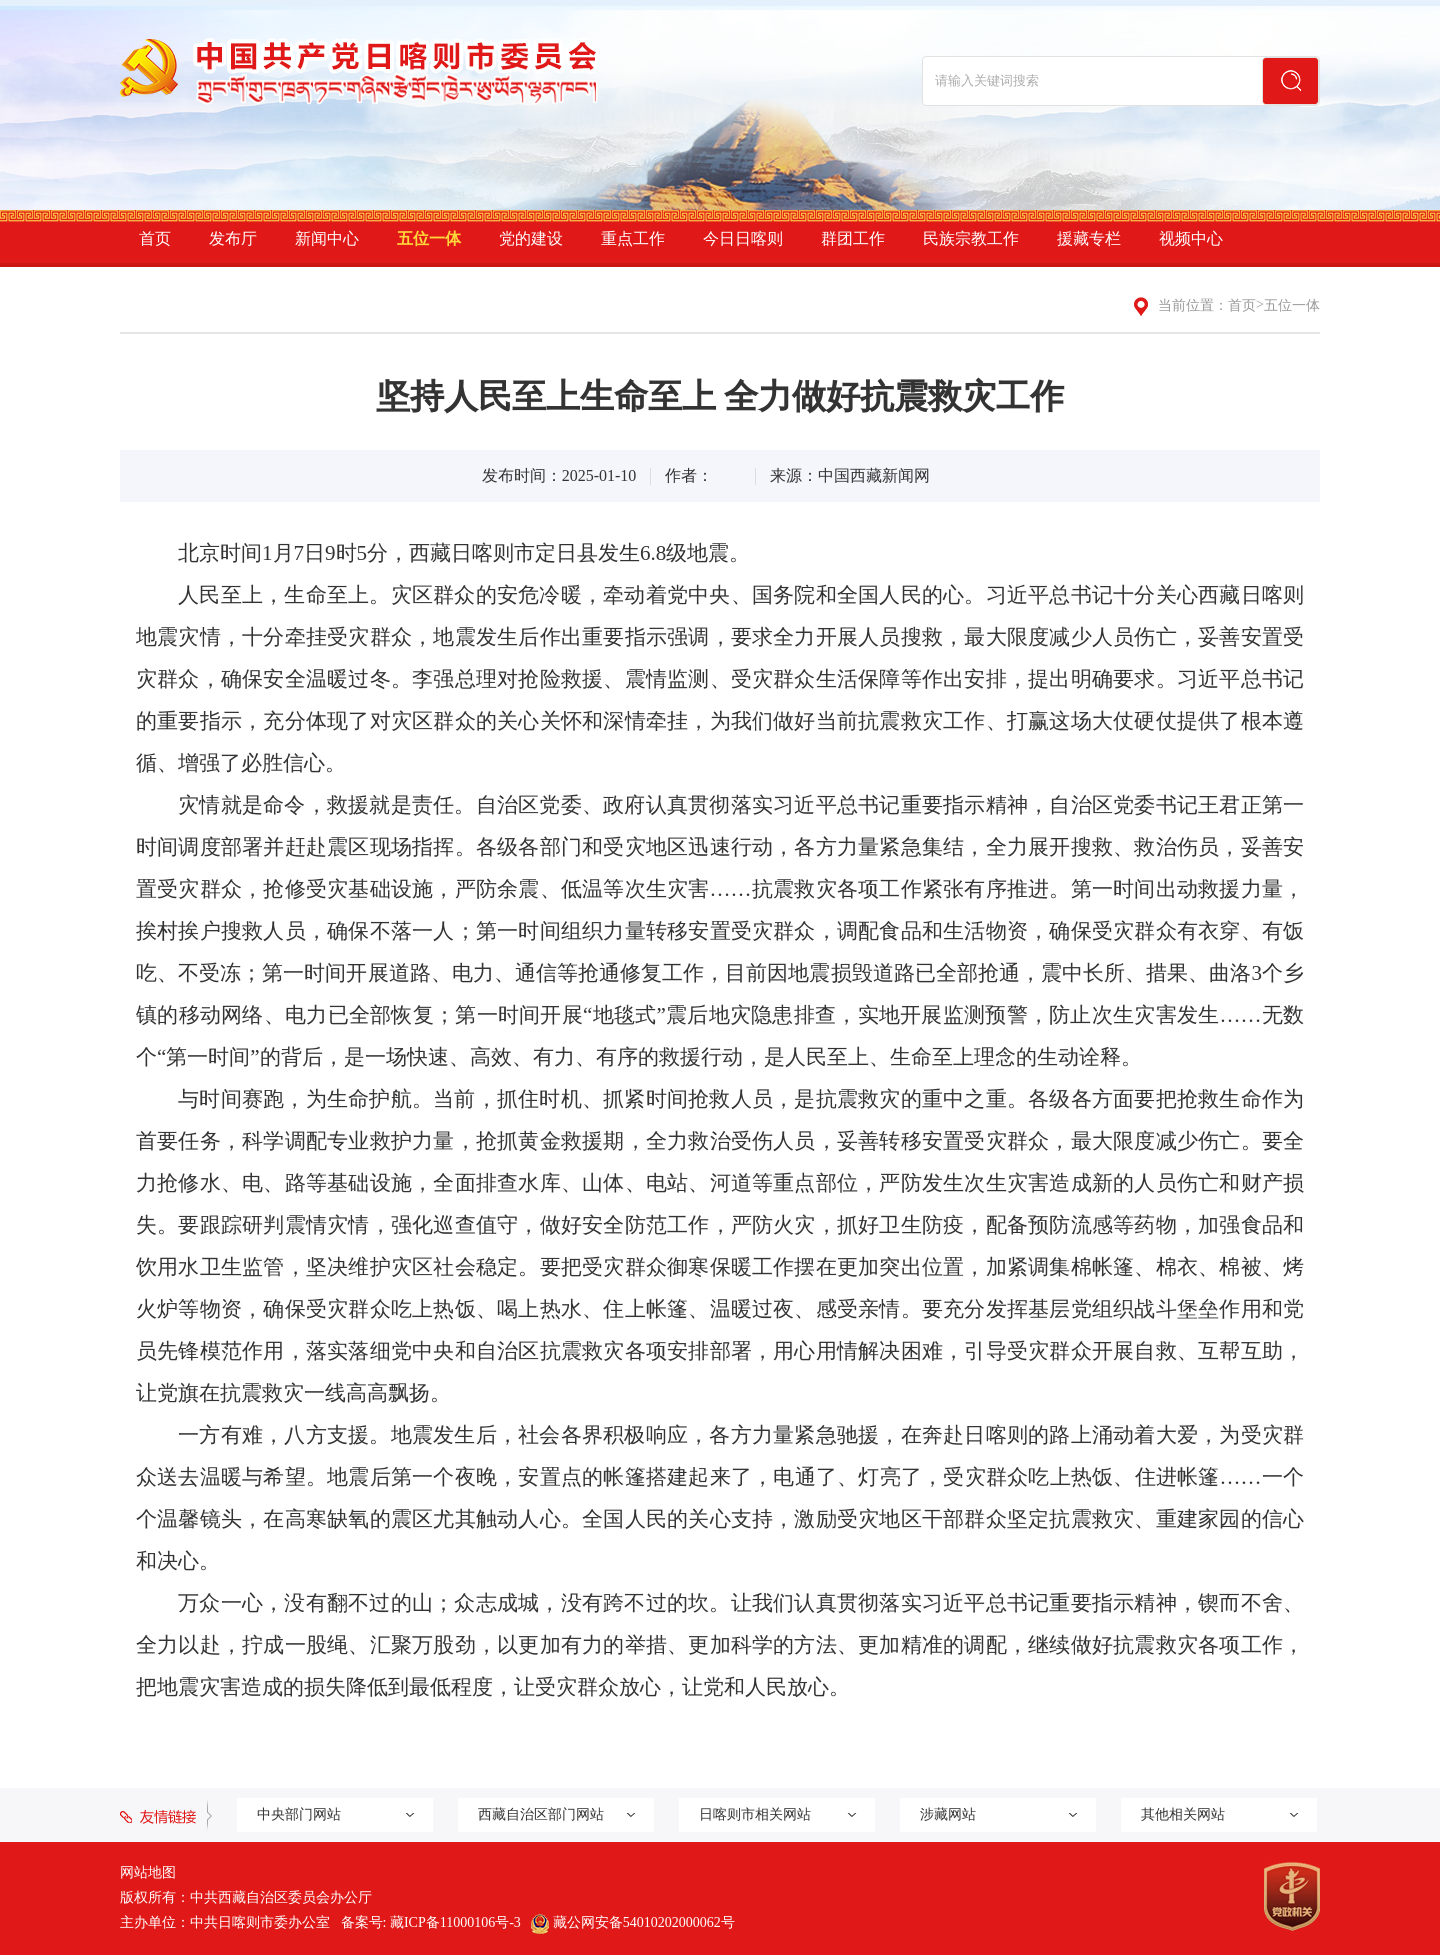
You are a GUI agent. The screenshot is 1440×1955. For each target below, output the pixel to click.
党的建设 (531, 238)
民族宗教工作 (971, 238)
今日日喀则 (743, 238)
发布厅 (233, 238)
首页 (155, 238)
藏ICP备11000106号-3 (455, 1922)
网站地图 (148, 1872)
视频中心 (1191, 238)
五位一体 (429, 238)
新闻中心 (327, 238)
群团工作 (853, 238)
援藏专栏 (1089, 238)
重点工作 (633, 238)
